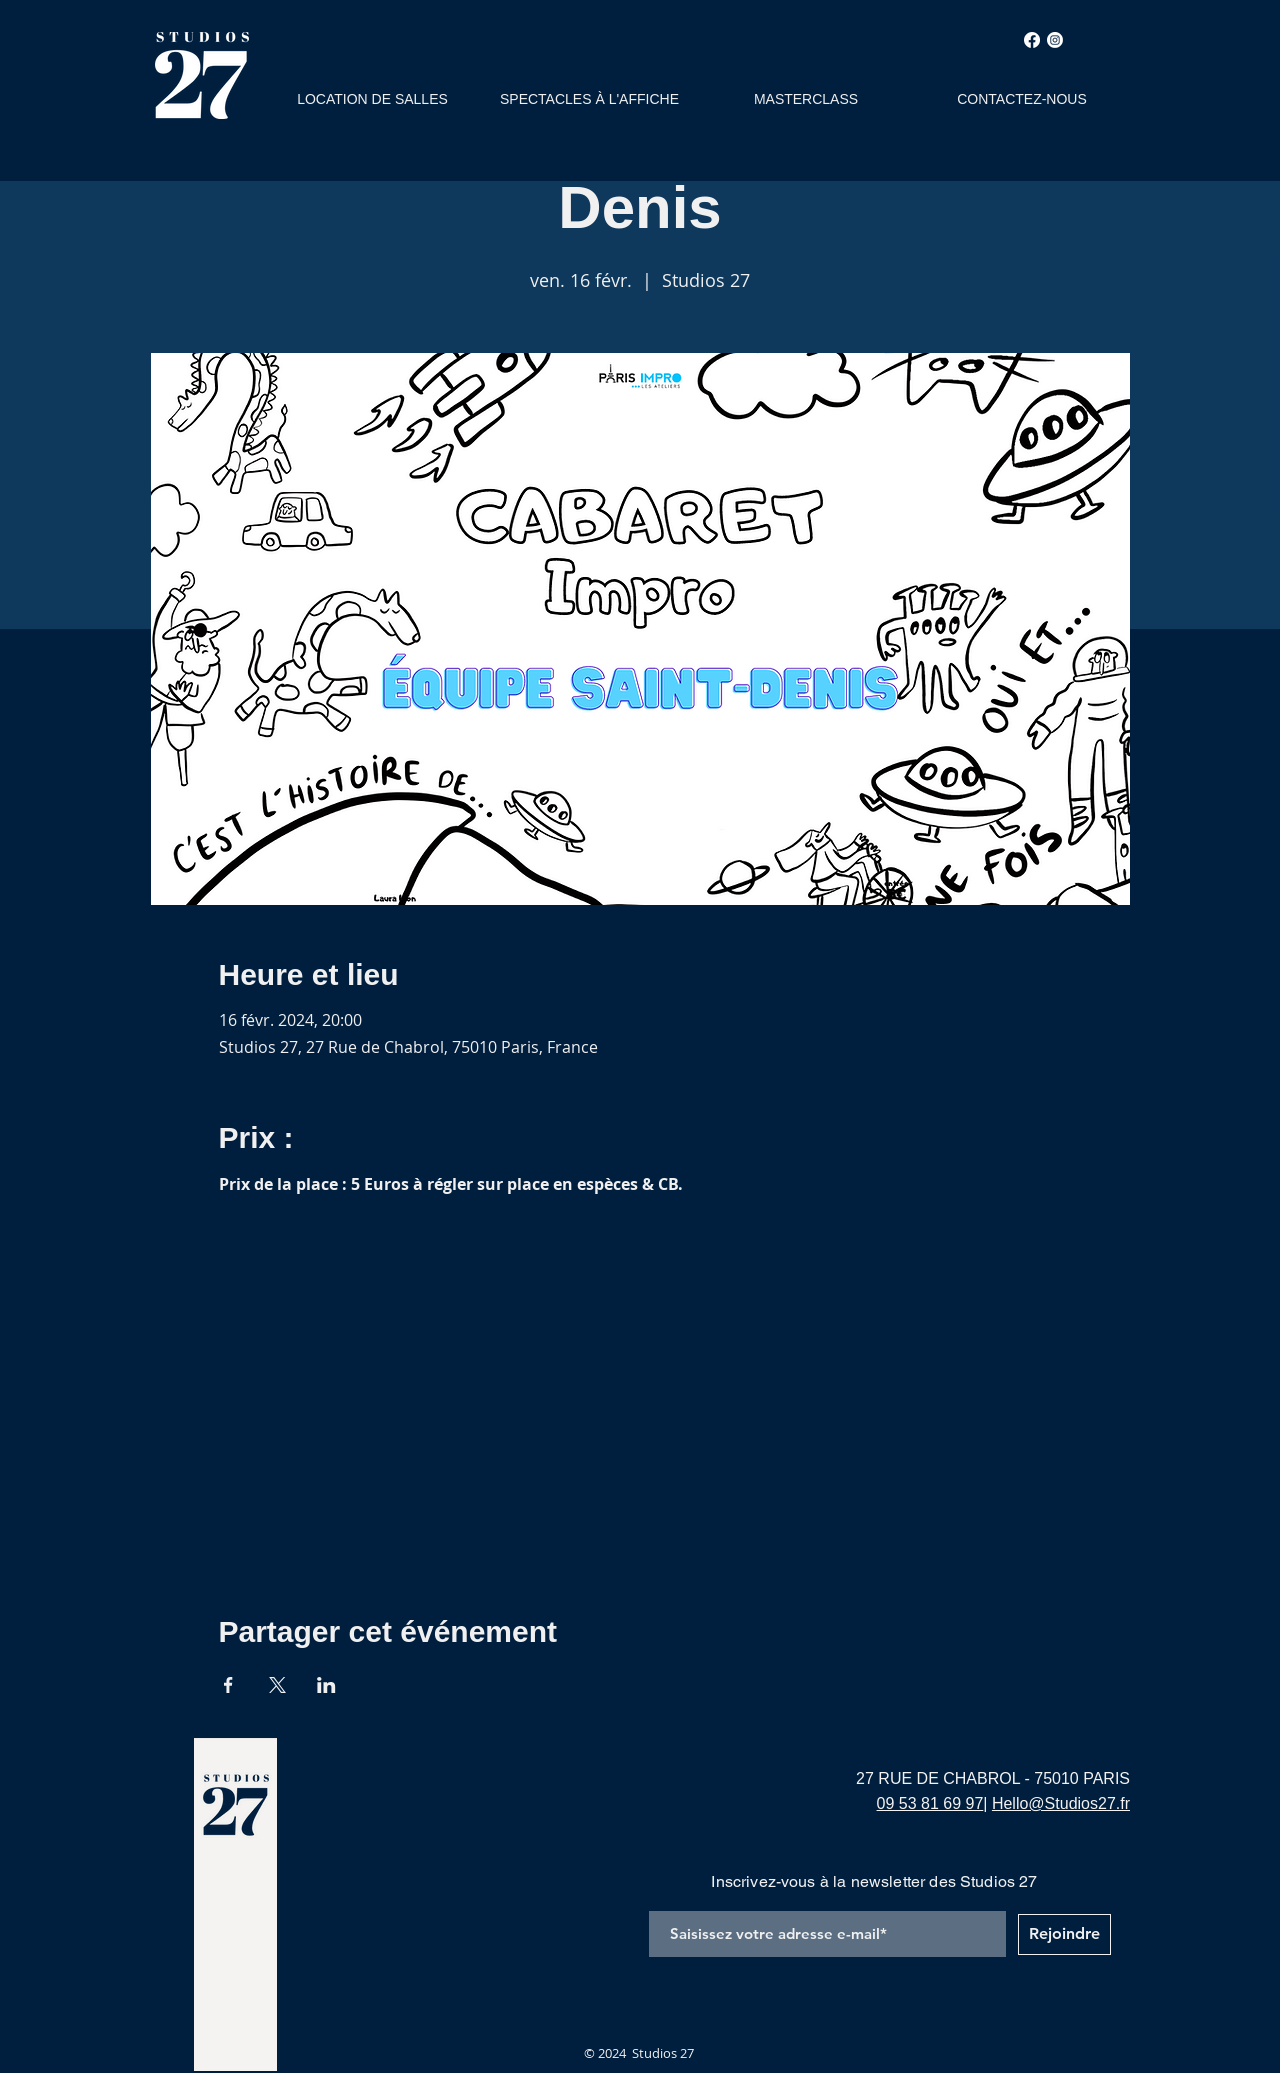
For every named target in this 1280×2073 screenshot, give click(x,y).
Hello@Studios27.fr (1061, 1803)
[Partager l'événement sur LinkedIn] (326, 1685)
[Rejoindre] (1064, 1934)
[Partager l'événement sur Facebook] (228, 1685)
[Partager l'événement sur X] (277, 1685)
